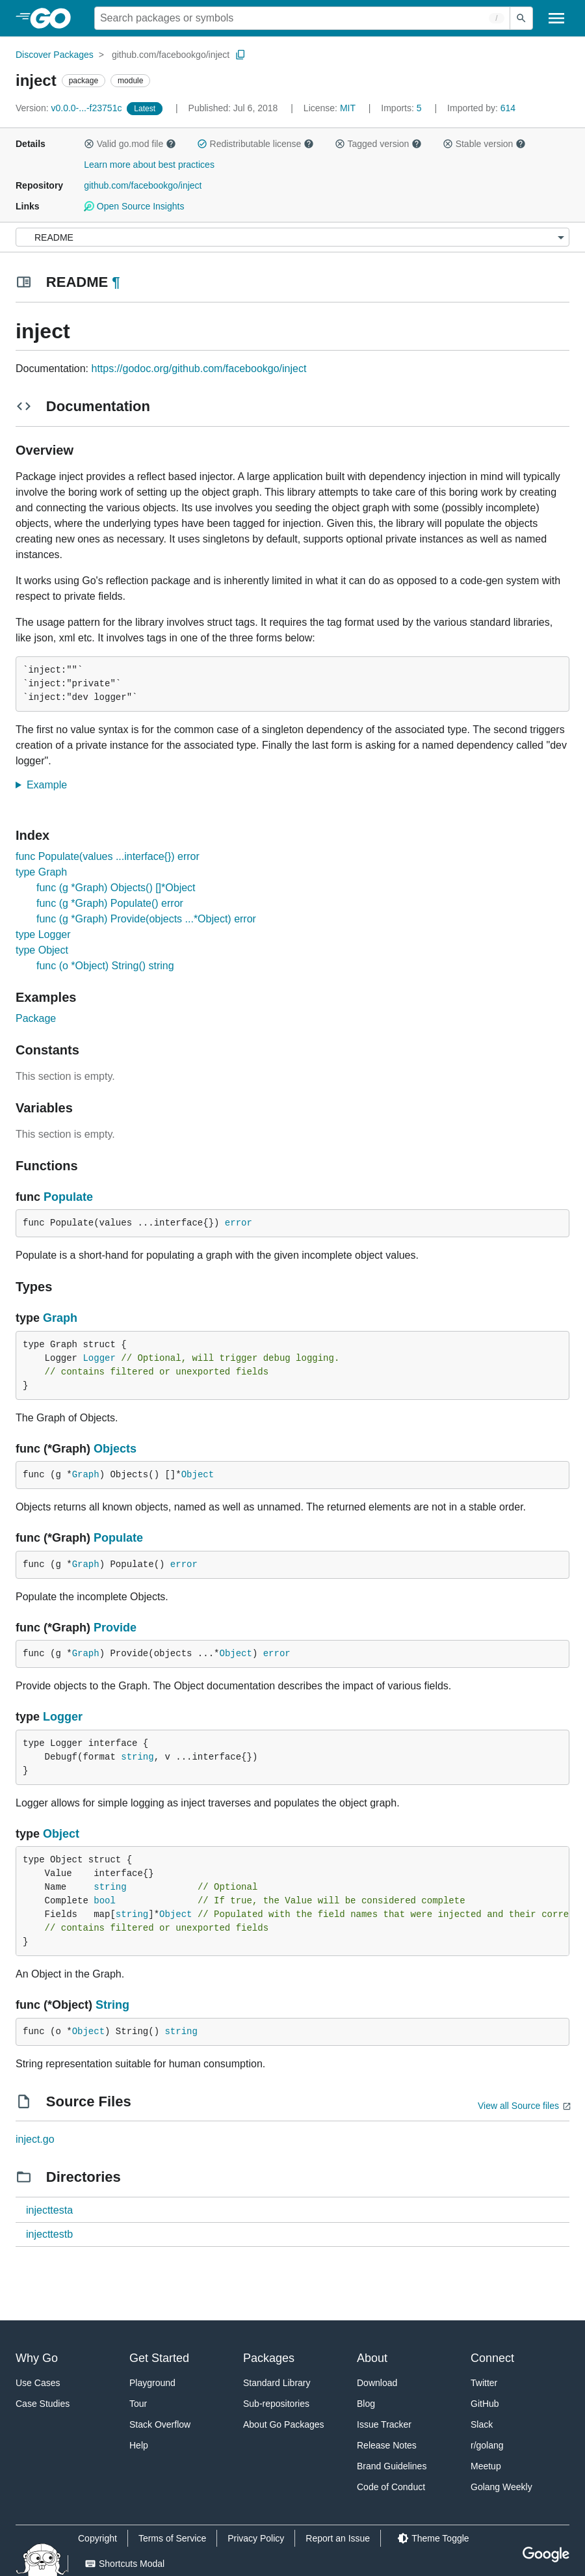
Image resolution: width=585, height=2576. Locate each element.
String (112, 2004)
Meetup (486, 2466)
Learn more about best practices (149, 164)
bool (105, 1901)
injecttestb (49, 2234)
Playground (152, 2383)
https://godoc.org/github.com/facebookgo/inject (199, 368)
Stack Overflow (159, 2424)
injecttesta (49, 2210)
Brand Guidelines (391, 2466)
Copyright (97, 2538)
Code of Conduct (391, 2487)
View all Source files (518, 2105)
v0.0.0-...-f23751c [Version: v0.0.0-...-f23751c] (70, 108)
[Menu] (292, 237)
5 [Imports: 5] (402, 108)
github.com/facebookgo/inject (170, 54)
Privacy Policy (256, 2538)
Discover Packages (55, 54)
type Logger (43, 934)
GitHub (485, 2403)
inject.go (35, 2139)
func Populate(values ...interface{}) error (108, 856)
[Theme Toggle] (432, 2538)
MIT (348, 108)
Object (197, 1474)
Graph (60, 1317)
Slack (482, 2424)
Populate (68, 1196)
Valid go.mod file (130, 144)
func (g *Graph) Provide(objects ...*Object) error (146, 918)
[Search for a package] (302, 18)
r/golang (487, 2445)
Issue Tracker (384, 2424)
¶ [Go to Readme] (116, 282)
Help (138, 2445)
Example (51, 784)
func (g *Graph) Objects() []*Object (116, 887)
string (137, 1757)
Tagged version (378, 144)
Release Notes (387, 2445)
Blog (366, 2403)
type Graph (41, 872)
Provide (115, 1627)
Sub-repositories (276, 2403)
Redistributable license (255, 144)
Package (36, 1018)
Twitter (484, 2383)
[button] (89, 144)
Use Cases (38, 2383)
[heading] (55, 18)
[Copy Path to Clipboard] (240, 54)
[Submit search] (521, 18)
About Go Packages (283, 2424)
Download (377, 2383)
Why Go (37, 2358)
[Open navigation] (556, 18)
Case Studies (43, 2403)
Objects (115, 1448)
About (372, 2358)
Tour (138, 2403)
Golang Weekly (501, 2487)
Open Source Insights (134, 206)
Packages (268, 2358)
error (238, 1223)
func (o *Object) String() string (105, 965)
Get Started (159, 2358)
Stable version (484, 144)
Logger (99, 1358)
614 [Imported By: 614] (481, 108)
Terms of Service (172, 2538)
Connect (492, 2358)
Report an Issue (338, 2538)
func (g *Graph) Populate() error (109, 903)
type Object (42, 950)
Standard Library (277, 2383)
